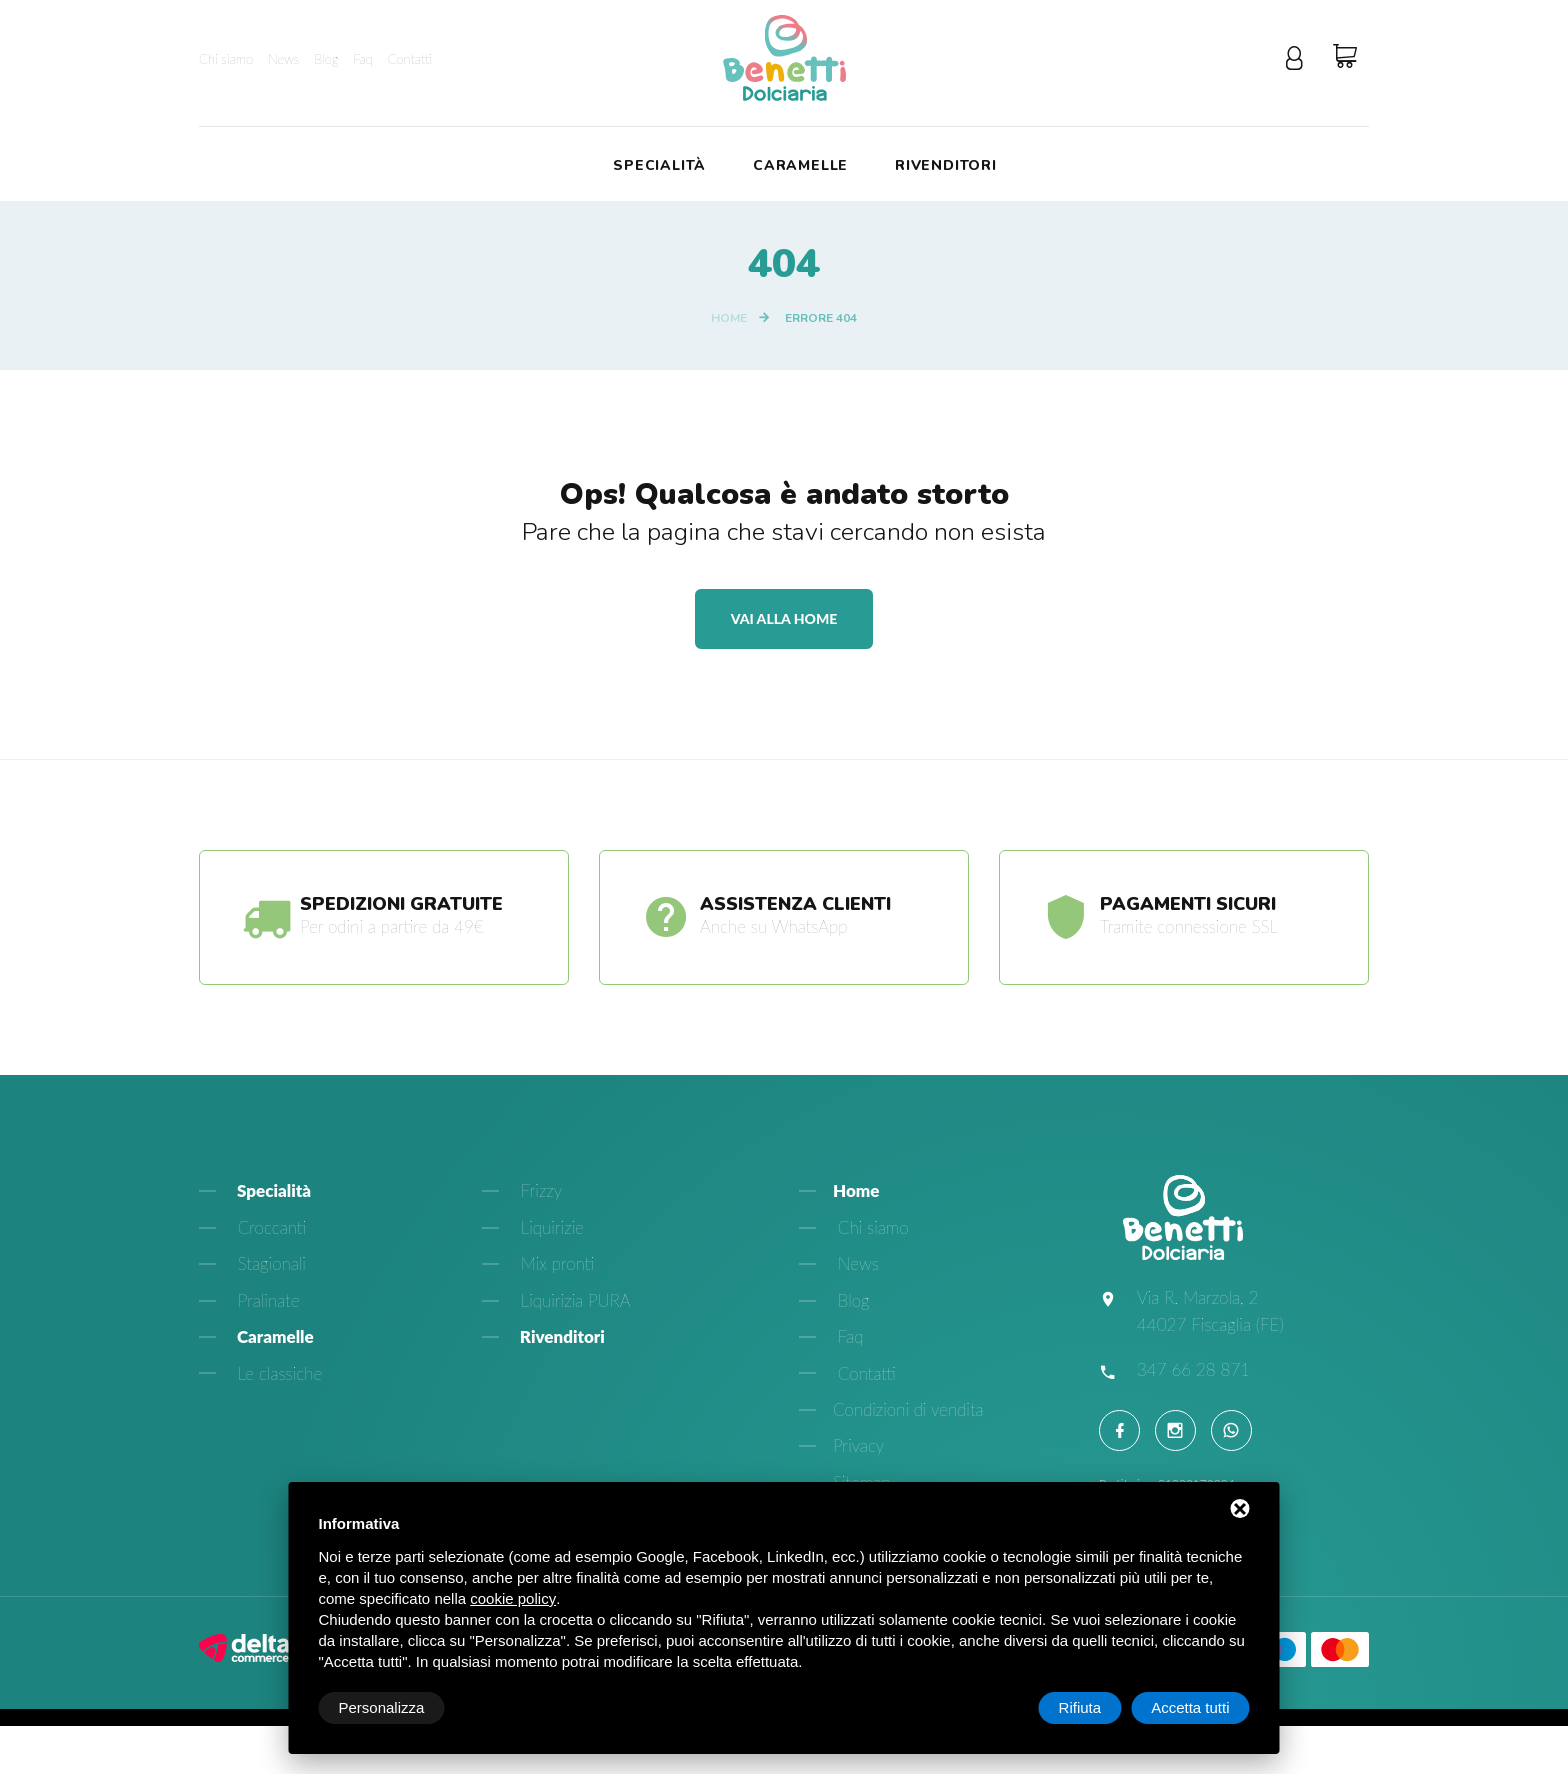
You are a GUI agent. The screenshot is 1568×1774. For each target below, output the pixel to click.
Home (729, 318)
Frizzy (539, 1191)
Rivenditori (946, 166)
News (283, 59)
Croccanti (269, 1227)
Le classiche (277, 1373)
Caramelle (800, 166)
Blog (326, 59)
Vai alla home (784, 618)
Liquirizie (550, 1227)
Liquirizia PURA (573, 1300)
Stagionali (269, 1264)
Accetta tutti (1190, 1707)
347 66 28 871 (1193, 1369)
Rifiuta (1080, 1707)
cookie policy (513, 1598)
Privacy (858, 1446)
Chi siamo (226, 59)
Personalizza (382, 1707)
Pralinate (266, 1300)
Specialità (659, 166)
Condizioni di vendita (908, 1409)
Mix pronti (555, 1264)
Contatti (410, 59)
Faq (363, 59)
